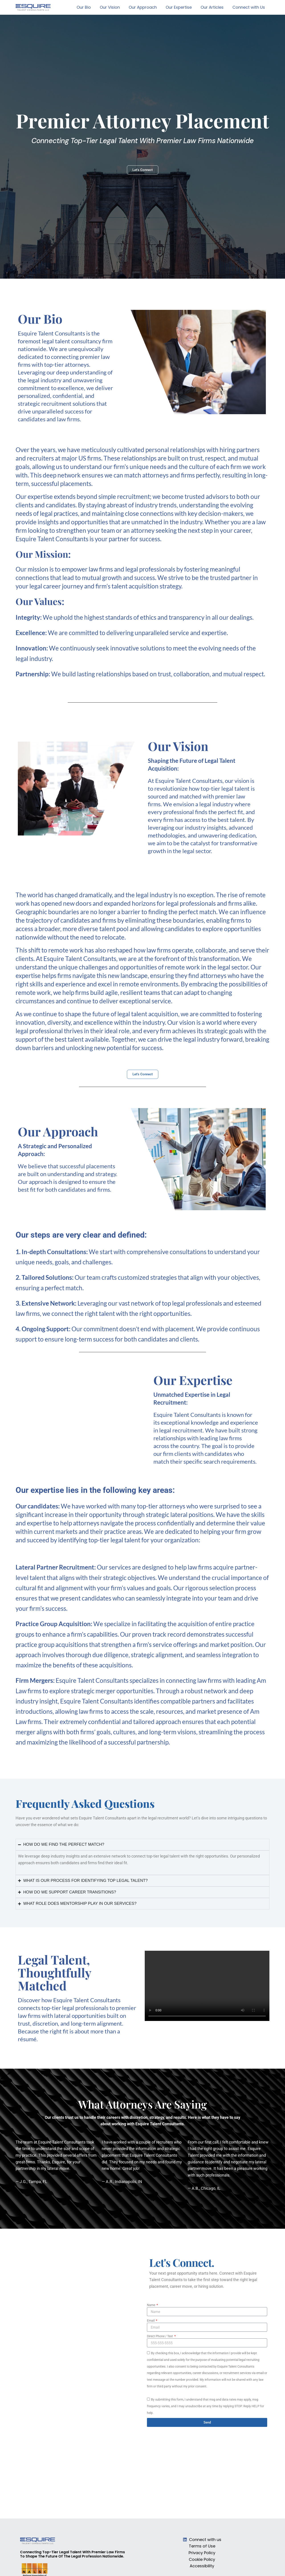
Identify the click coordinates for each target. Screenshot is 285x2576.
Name (151, 2305)
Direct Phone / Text (160, 2336)
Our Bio (84, 7)
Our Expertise (179, 7)
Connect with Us (248, 7)
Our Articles (212, 7)
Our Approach (143, 7)
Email (151, 2320)
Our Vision (110, 7)
